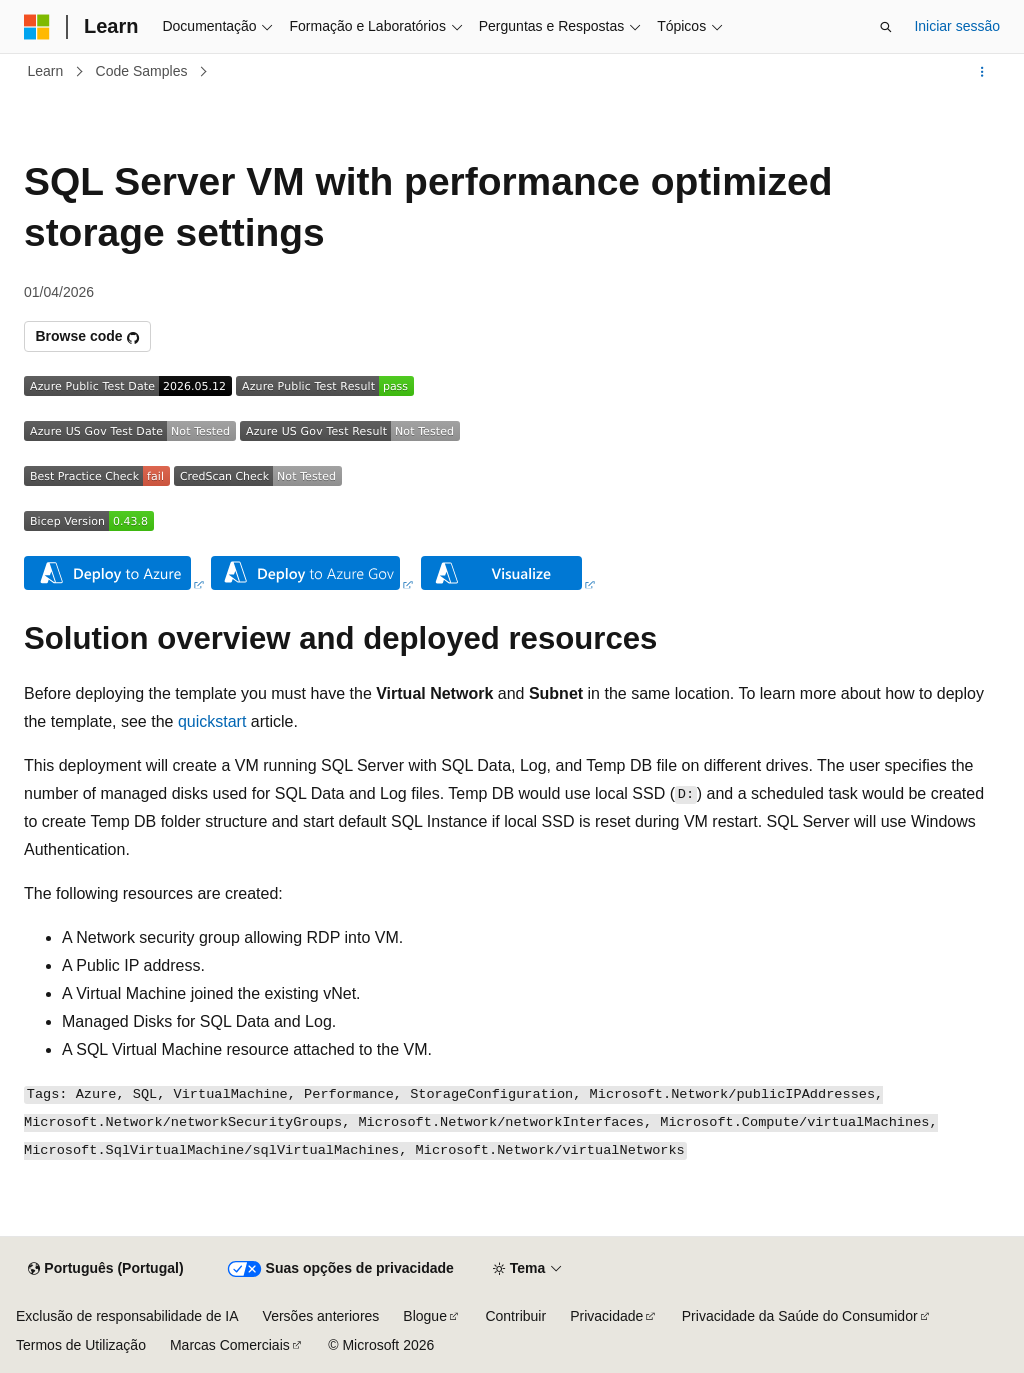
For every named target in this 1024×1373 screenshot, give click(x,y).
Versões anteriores (321, 1316)
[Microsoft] (37, 27)
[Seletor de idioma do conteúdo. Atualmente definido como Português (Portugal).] (105, 1269)
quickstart (212, 721)
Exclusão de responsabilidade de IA (127, 1316)
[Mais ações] (982, 72)
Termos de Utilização (81, 1345)
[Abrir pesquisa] (886, 27)
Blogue (425, 1316)
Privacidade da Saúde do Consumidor (800, 1316)
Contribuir (515, 1316)
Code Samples (142, 71)
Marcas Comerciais (230, 1345)
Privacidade (606, 1316)
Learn (46, 71)
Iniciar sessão (957, 26)
